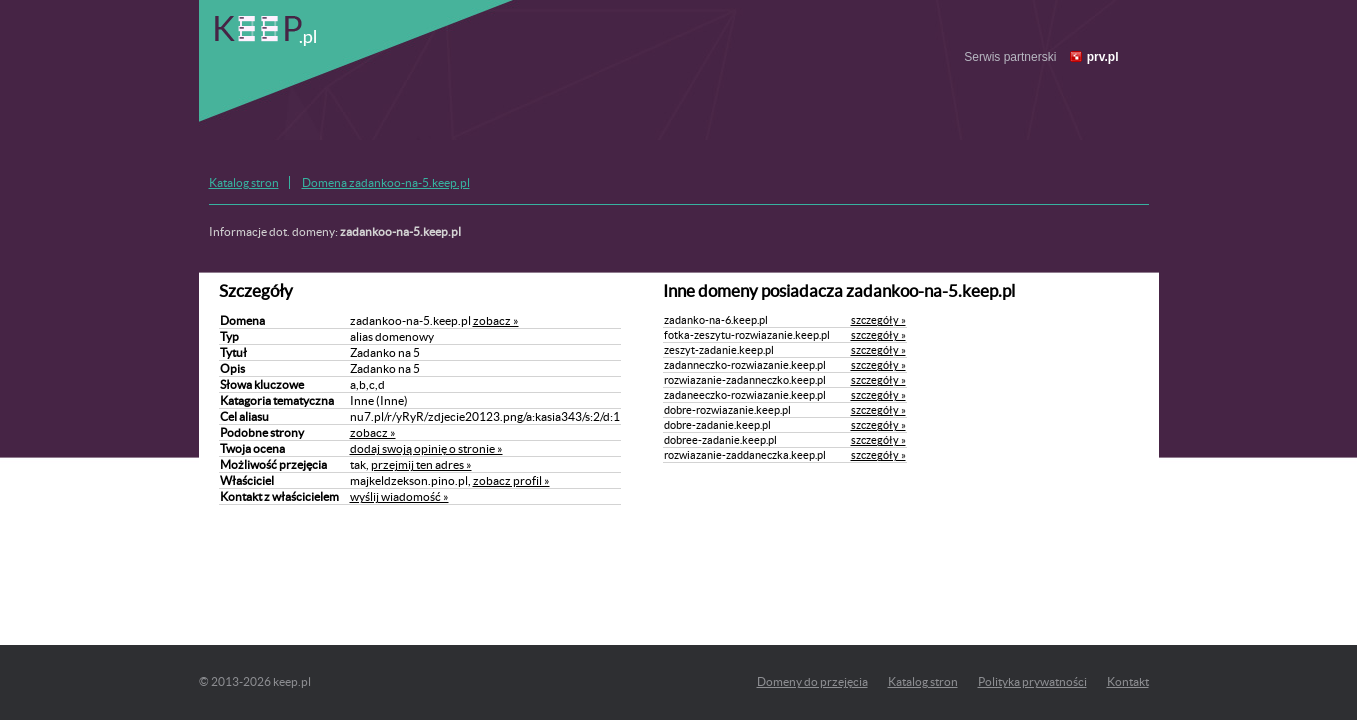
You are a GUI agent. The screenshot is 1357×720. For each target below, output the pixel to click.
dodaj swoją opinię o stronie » (426, 448)
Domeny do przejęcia (812, 681)
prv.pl (1103, 57)
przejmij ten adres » (421, 464)
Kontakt (1128, 681)
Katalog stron (244, 182)
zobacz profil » (511, 480)
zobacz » (496, 320)
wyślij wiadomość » (399, 496)
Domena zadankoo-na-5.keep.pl (386, 182)
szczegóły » (878, 320)
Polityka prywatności (1032, 681)
